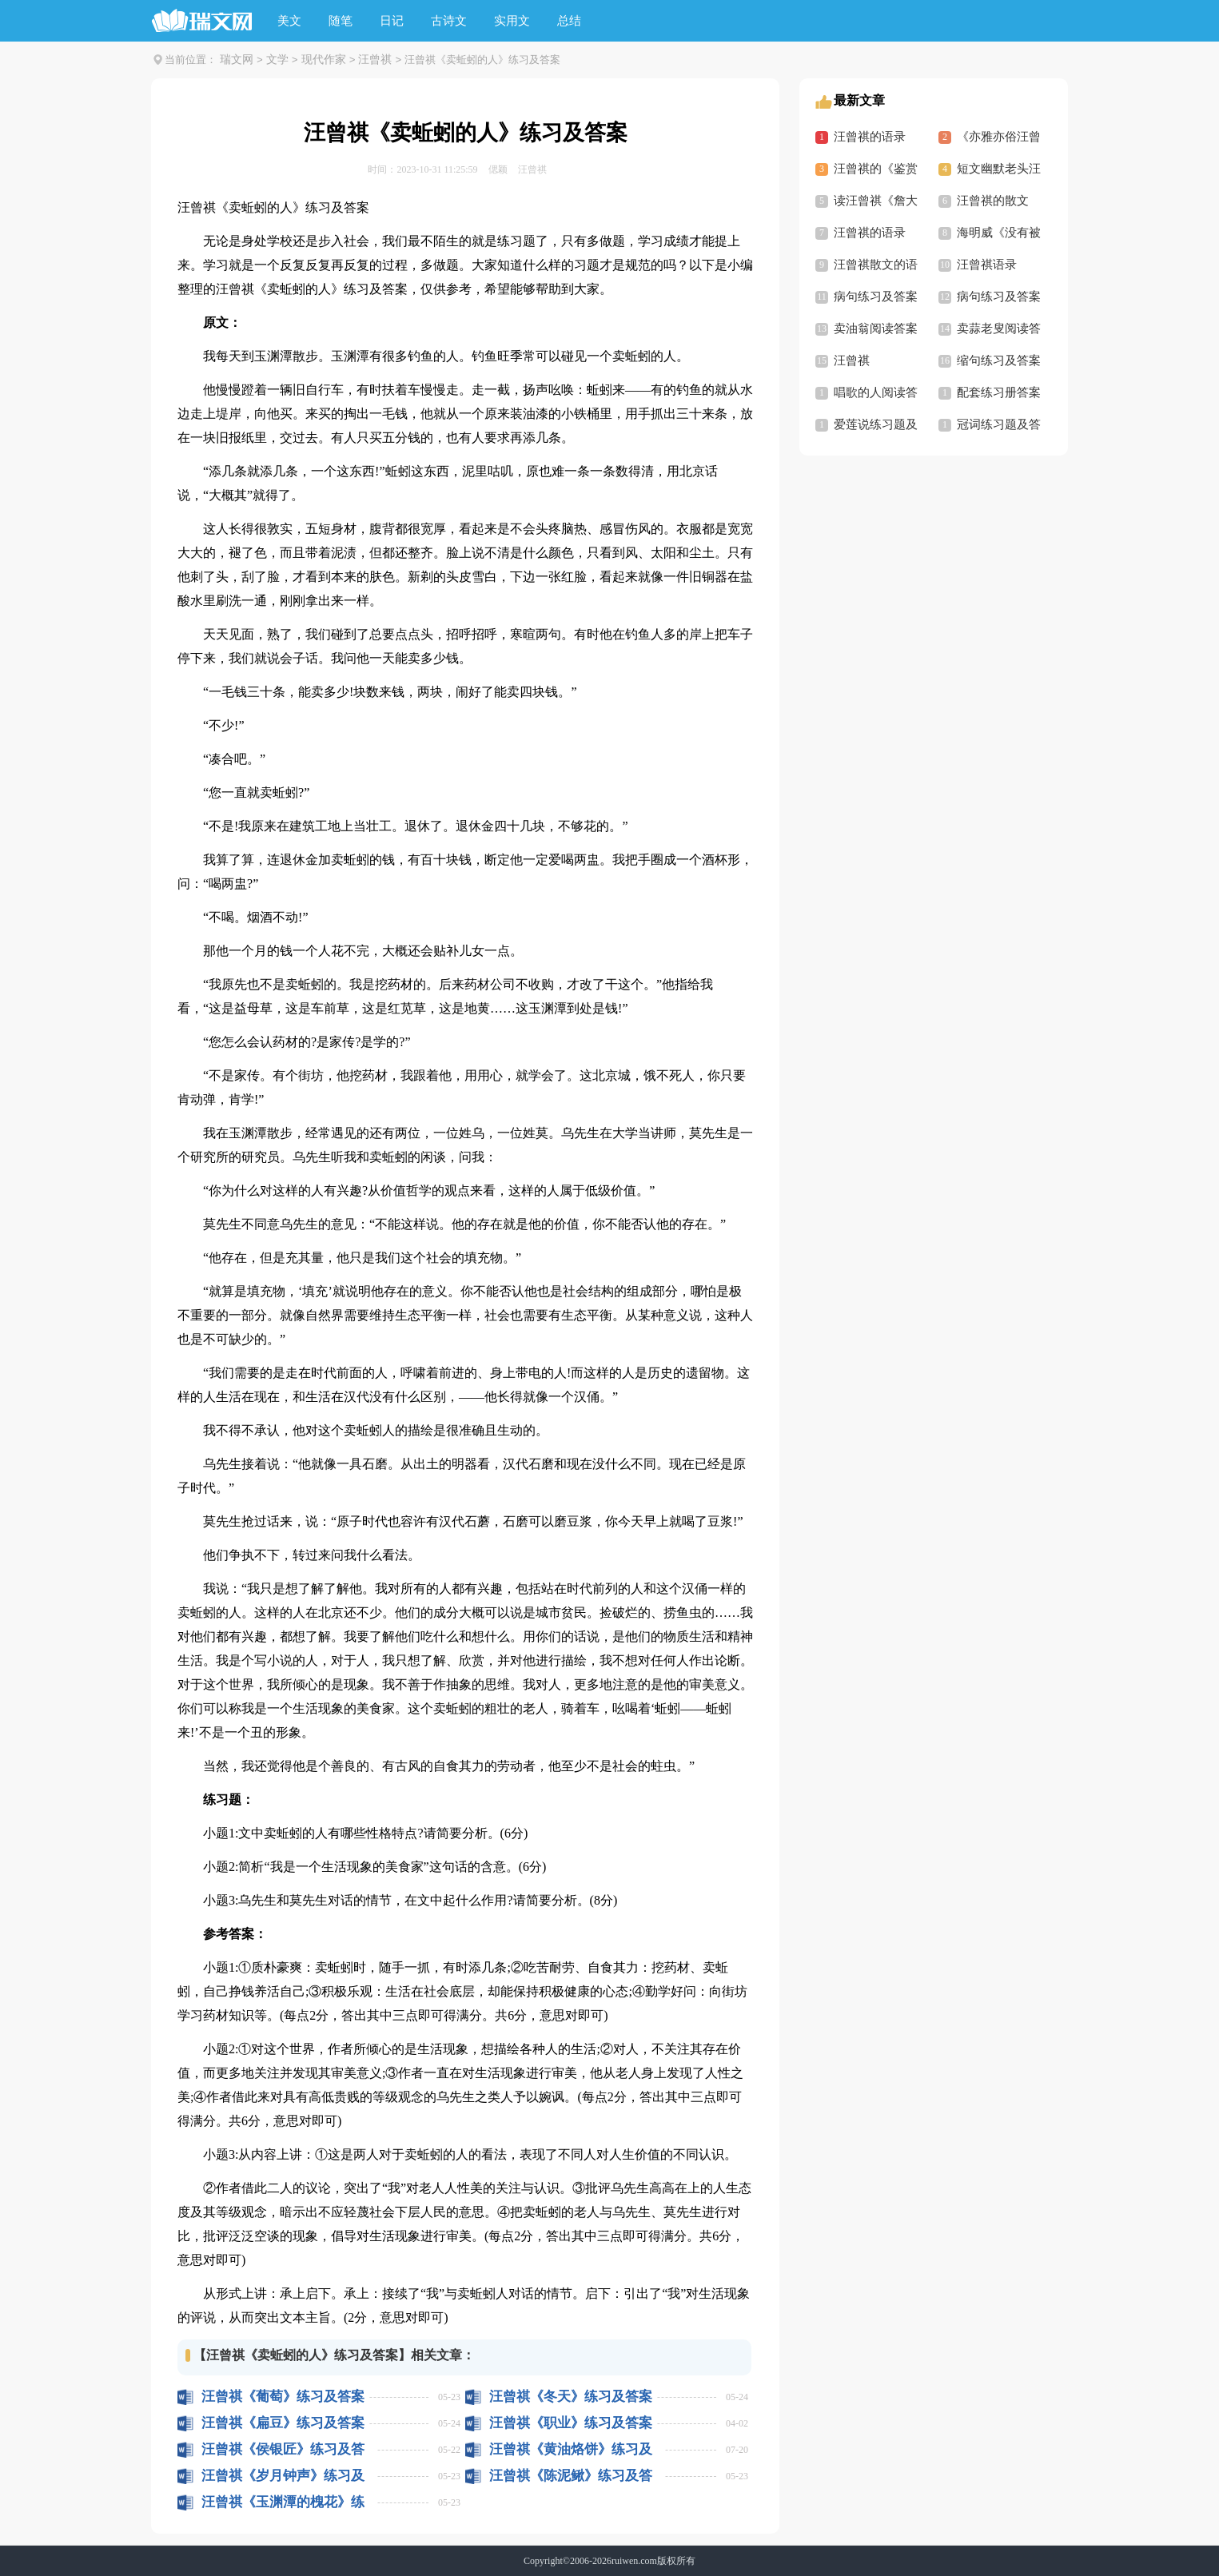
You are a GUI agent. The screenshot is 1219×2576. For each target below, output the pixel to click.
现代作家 (323, 60)
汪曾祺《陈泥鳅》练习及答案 (570, 2475)
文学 (277, 60)
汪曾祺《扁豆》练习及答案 (283, 2423)
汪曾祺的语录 (870, 136)
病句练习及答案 (876, 296)
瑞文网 (236, 60)
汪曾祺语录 (987, 264)
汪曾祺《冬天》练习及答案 (570, 2396)
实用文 (512, 20)
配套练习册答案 (999, 392)
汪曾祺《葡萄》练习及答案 (283, 2396)
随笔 (341, 20)
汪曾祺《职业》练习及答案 (570, 2423)
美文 (289, 20)
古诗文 (449, 20)
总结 (569, 20)
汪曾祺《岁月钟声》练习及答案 (283, 2475)
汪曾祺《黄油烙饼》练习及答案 (570, 2449)
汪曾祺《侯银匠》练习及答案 (283, 2449)
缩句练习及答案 (999, 360)
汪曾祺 (375, 60)
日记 (392, 20)
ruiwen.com (634, 2560)
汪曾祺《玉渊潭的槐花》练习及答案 (283, 2502)
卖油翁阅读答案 (876, 328)
